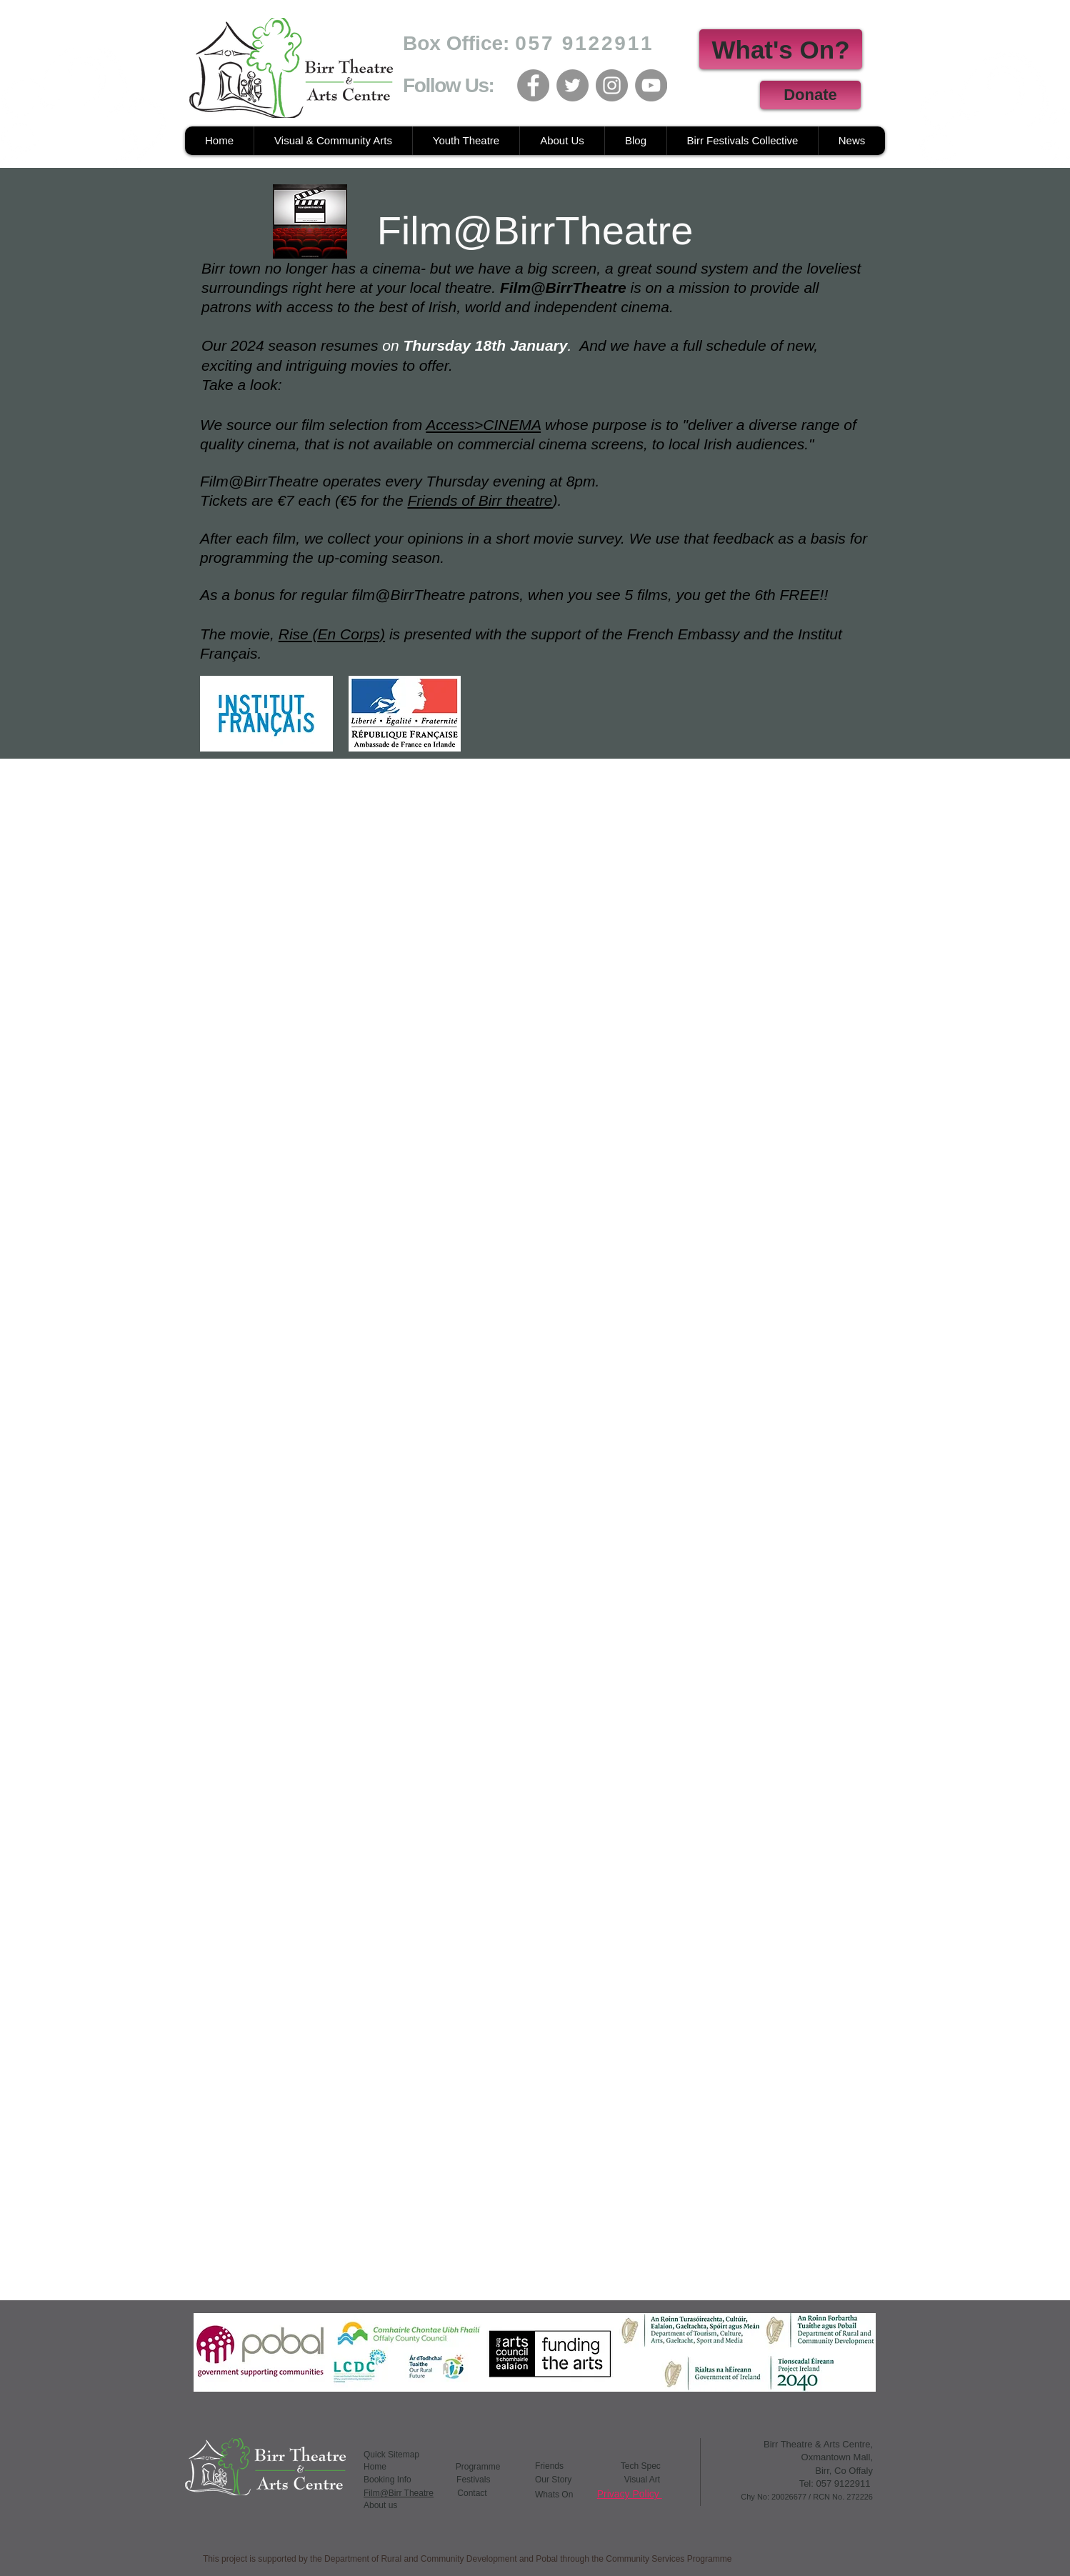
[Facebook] (533, 85)
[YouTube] (651, 85)
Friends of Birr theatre (479, 500)
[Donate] (810, 95)
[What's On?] (780, 49)
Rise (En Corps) (332, 634)
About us (380, 2505)
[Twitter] (572, 85)
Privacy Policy (629, 2494)
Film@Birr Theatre (399, 2493)
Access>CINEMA (483, 424)
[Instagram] (612, 85)
